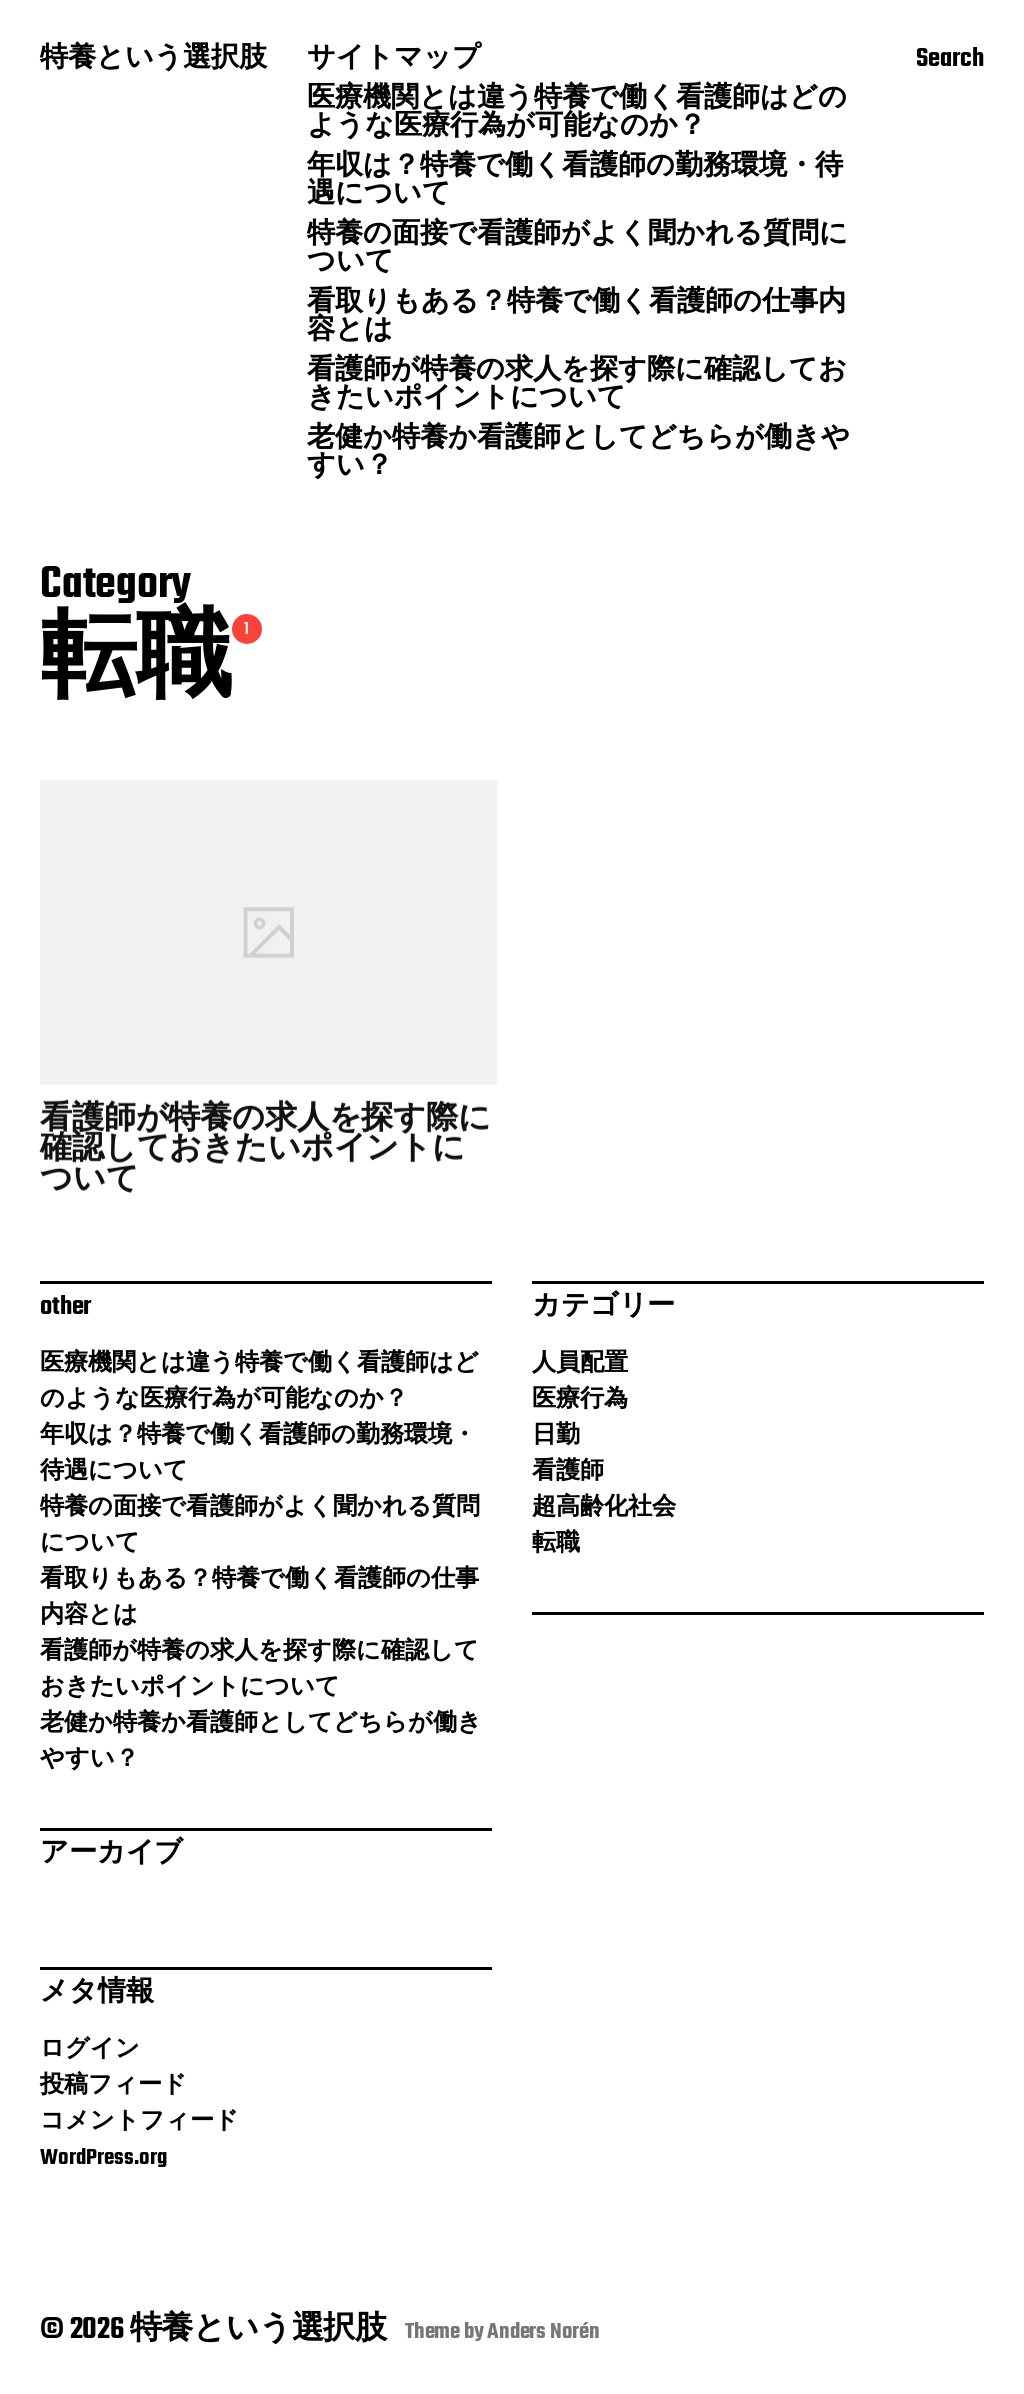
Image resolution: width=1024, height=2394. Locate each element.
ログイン (90, 2050)
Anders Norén (543, 2332)
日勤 (556, 1436)
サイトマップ (394, 60)
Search (950, 61)
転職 (556, 1544)
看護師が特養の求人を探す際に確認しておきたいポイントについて (577, 386)
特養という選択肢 (153, 60)
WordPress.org (103, 2158)
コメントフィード (139, 2122)
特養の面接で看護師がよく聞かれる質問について (577, 250)
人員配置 (580, 1364)
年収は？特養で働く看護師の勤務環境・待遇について (575, 182)
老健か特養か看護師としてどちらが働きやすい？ (578, 454)
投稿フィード (113, 2086)
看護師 (568, 1472)
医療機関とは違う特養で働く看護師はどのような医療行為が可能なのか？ (577, 114)
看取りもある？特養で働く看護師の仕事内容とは (576, 318)
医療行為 (580, 1400)
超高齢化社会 (604, 1508)
